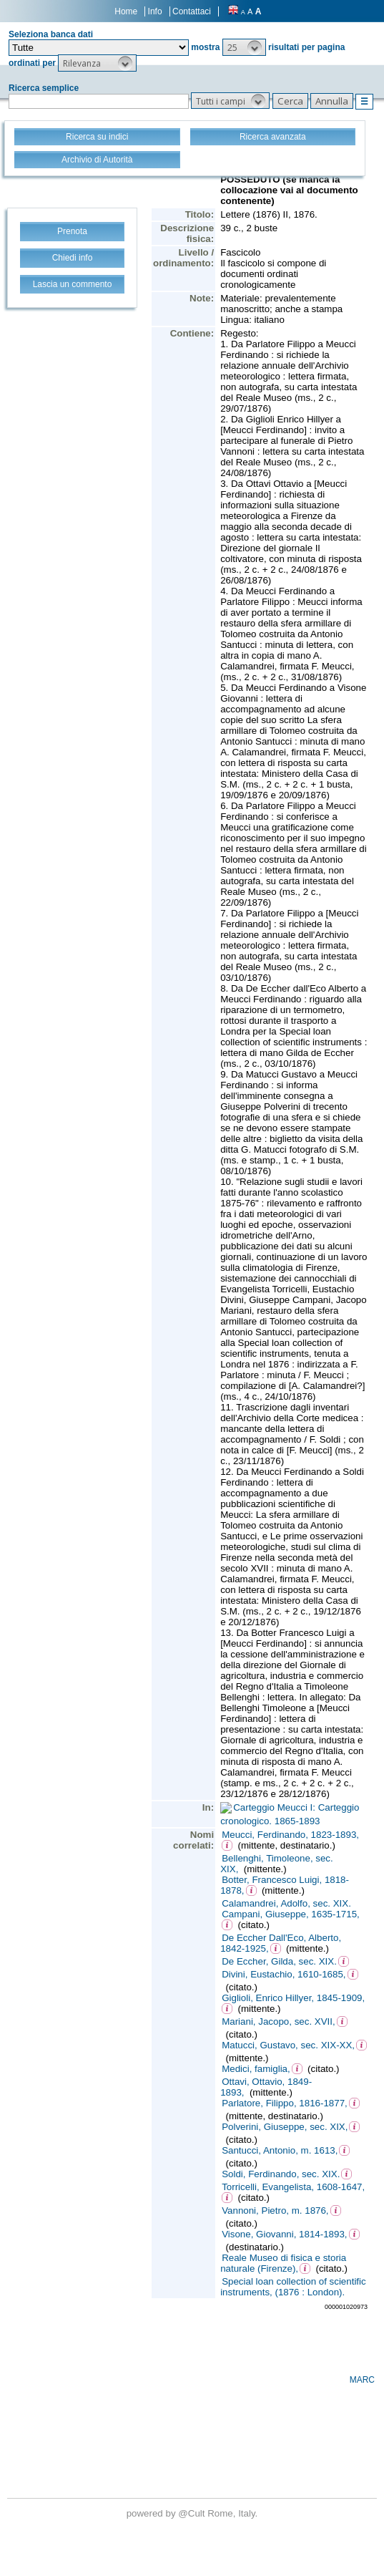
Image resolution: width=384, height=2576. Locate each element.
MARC (362, 2380)
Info (155, 11)
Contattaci (191, 11)
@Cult (192, 2513)
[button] (244, 47)
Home (125, 11)
